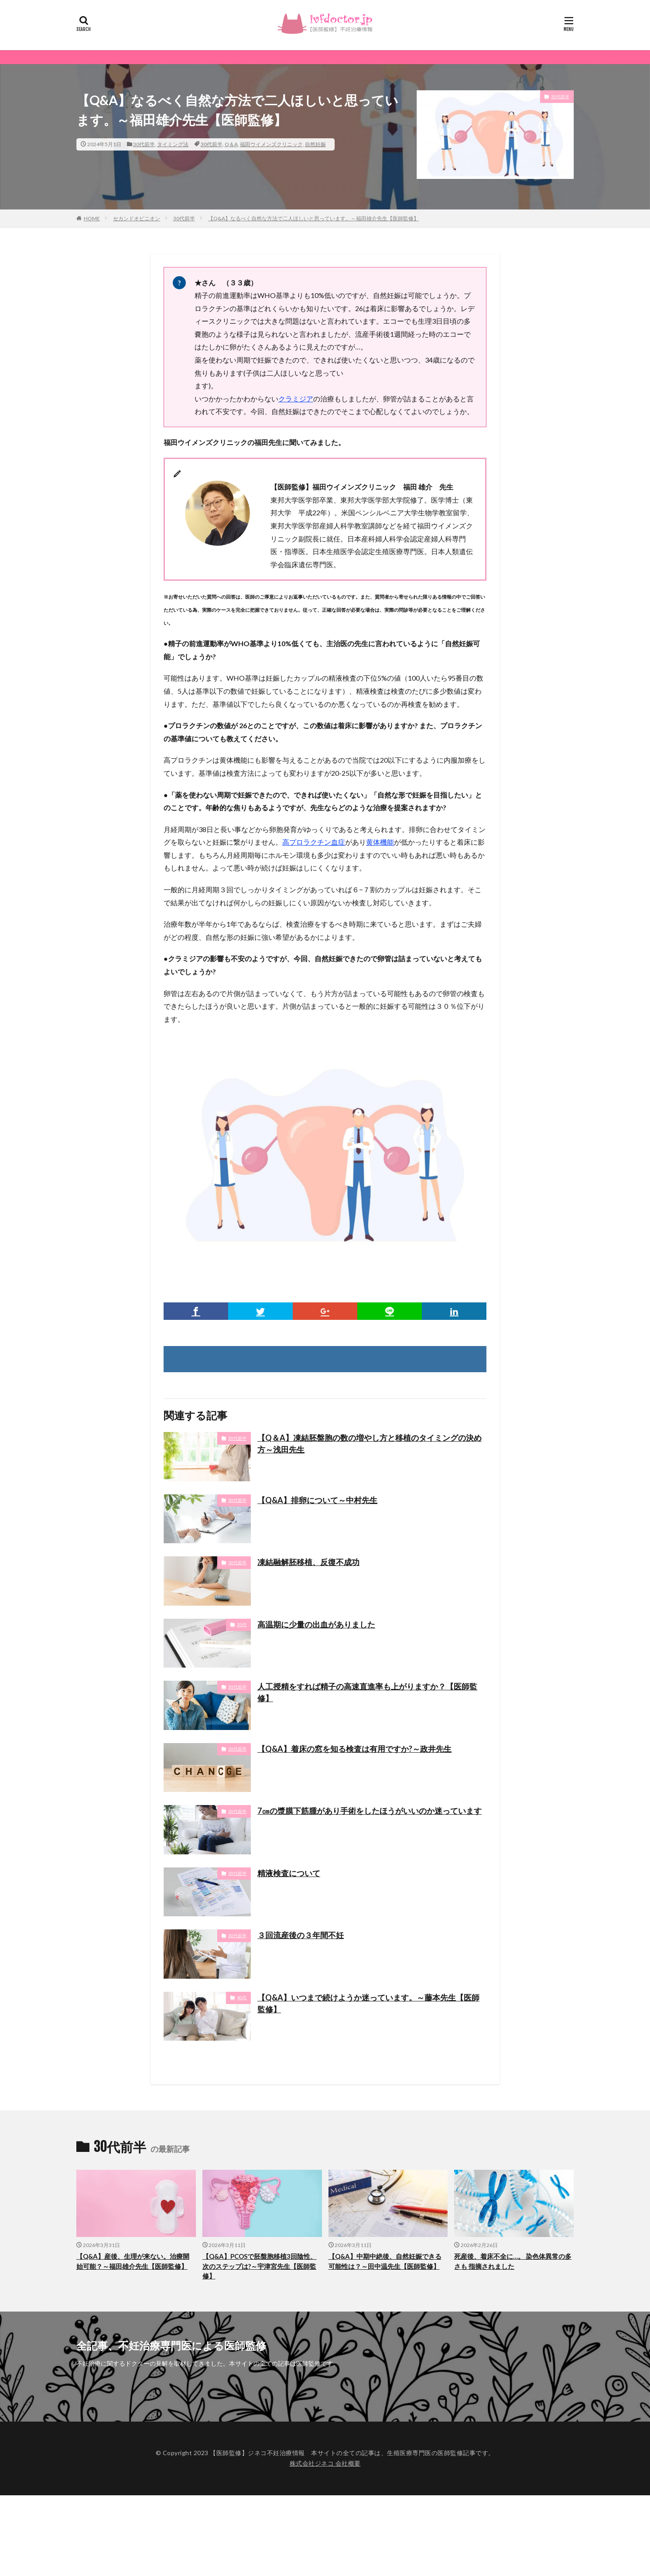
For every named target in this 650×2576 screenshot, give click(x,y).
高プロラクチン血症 (313, 842)
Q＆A (231, 144)
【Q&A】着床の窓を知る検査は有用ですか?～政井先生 (354, 1749)
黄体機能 (380, 842)
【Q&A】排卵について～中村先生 (317, 1500)
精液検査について (288, 1873)
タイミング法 (172, 144)
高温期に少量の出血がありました (316, 1624)
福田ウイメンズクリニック (271, 144)
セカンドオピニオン (136, 218)
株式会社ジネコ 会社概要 (325, 2463)
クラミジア (295, 398)
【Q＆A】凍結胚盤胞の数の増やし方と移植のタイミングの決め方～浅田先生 (369, 1443)
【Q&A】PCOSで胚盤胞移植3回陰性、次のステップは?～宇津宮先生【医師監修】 (259, 2266)
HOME (92, 218)
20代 (241, 1624)
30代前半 (144, 144)
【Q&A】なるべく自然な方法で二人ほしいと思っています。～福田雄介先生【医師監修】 (313, 218)
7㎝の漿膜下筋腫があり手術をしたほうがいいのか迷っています (369, 1811)
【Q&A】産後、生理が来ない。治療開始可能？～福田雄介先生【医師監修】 (132, 2261)
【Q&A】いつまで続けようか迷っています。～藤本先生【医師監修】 (368, 2003)
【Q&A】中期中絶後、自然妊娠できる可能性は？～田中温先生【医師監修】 (384, 2261)
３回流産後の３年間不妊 (300, 1935)
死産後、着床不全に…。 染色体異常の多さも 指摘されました (512, 2261)
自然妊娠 (315, 144)
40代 (241, 1997)
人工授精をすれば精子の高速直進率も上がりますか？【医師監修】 (367, 1692)
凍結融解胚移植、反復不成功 (308, 1562)
